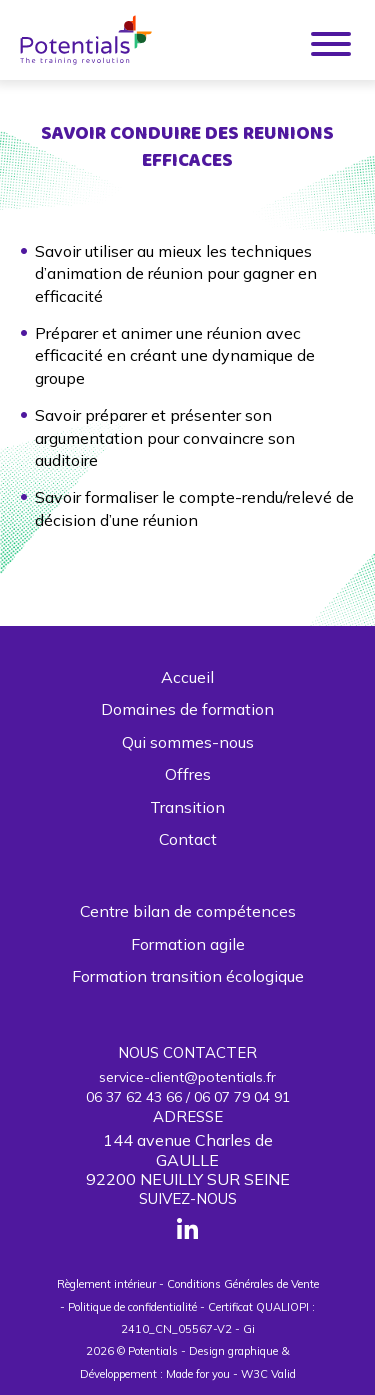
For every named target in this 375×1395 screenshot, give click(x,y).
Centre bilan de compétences (188, 911)
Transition (187, 807)
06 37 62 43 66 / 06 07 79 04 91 (188, 1097)
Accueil (187, 677)
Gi (249, 1329)
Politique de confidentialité (132, 1307)
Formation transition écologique (188, 976)
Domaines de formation (187, 709)
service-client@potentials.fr (187, 1077)
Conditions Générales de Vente (243, 1284)
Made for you (198, 1374)
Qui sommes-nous (188, 742)
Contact (188, 839)
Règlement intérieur (106, 1284)
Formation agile (188, 944)
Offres (188, 774)
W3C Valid (268, 1374)
